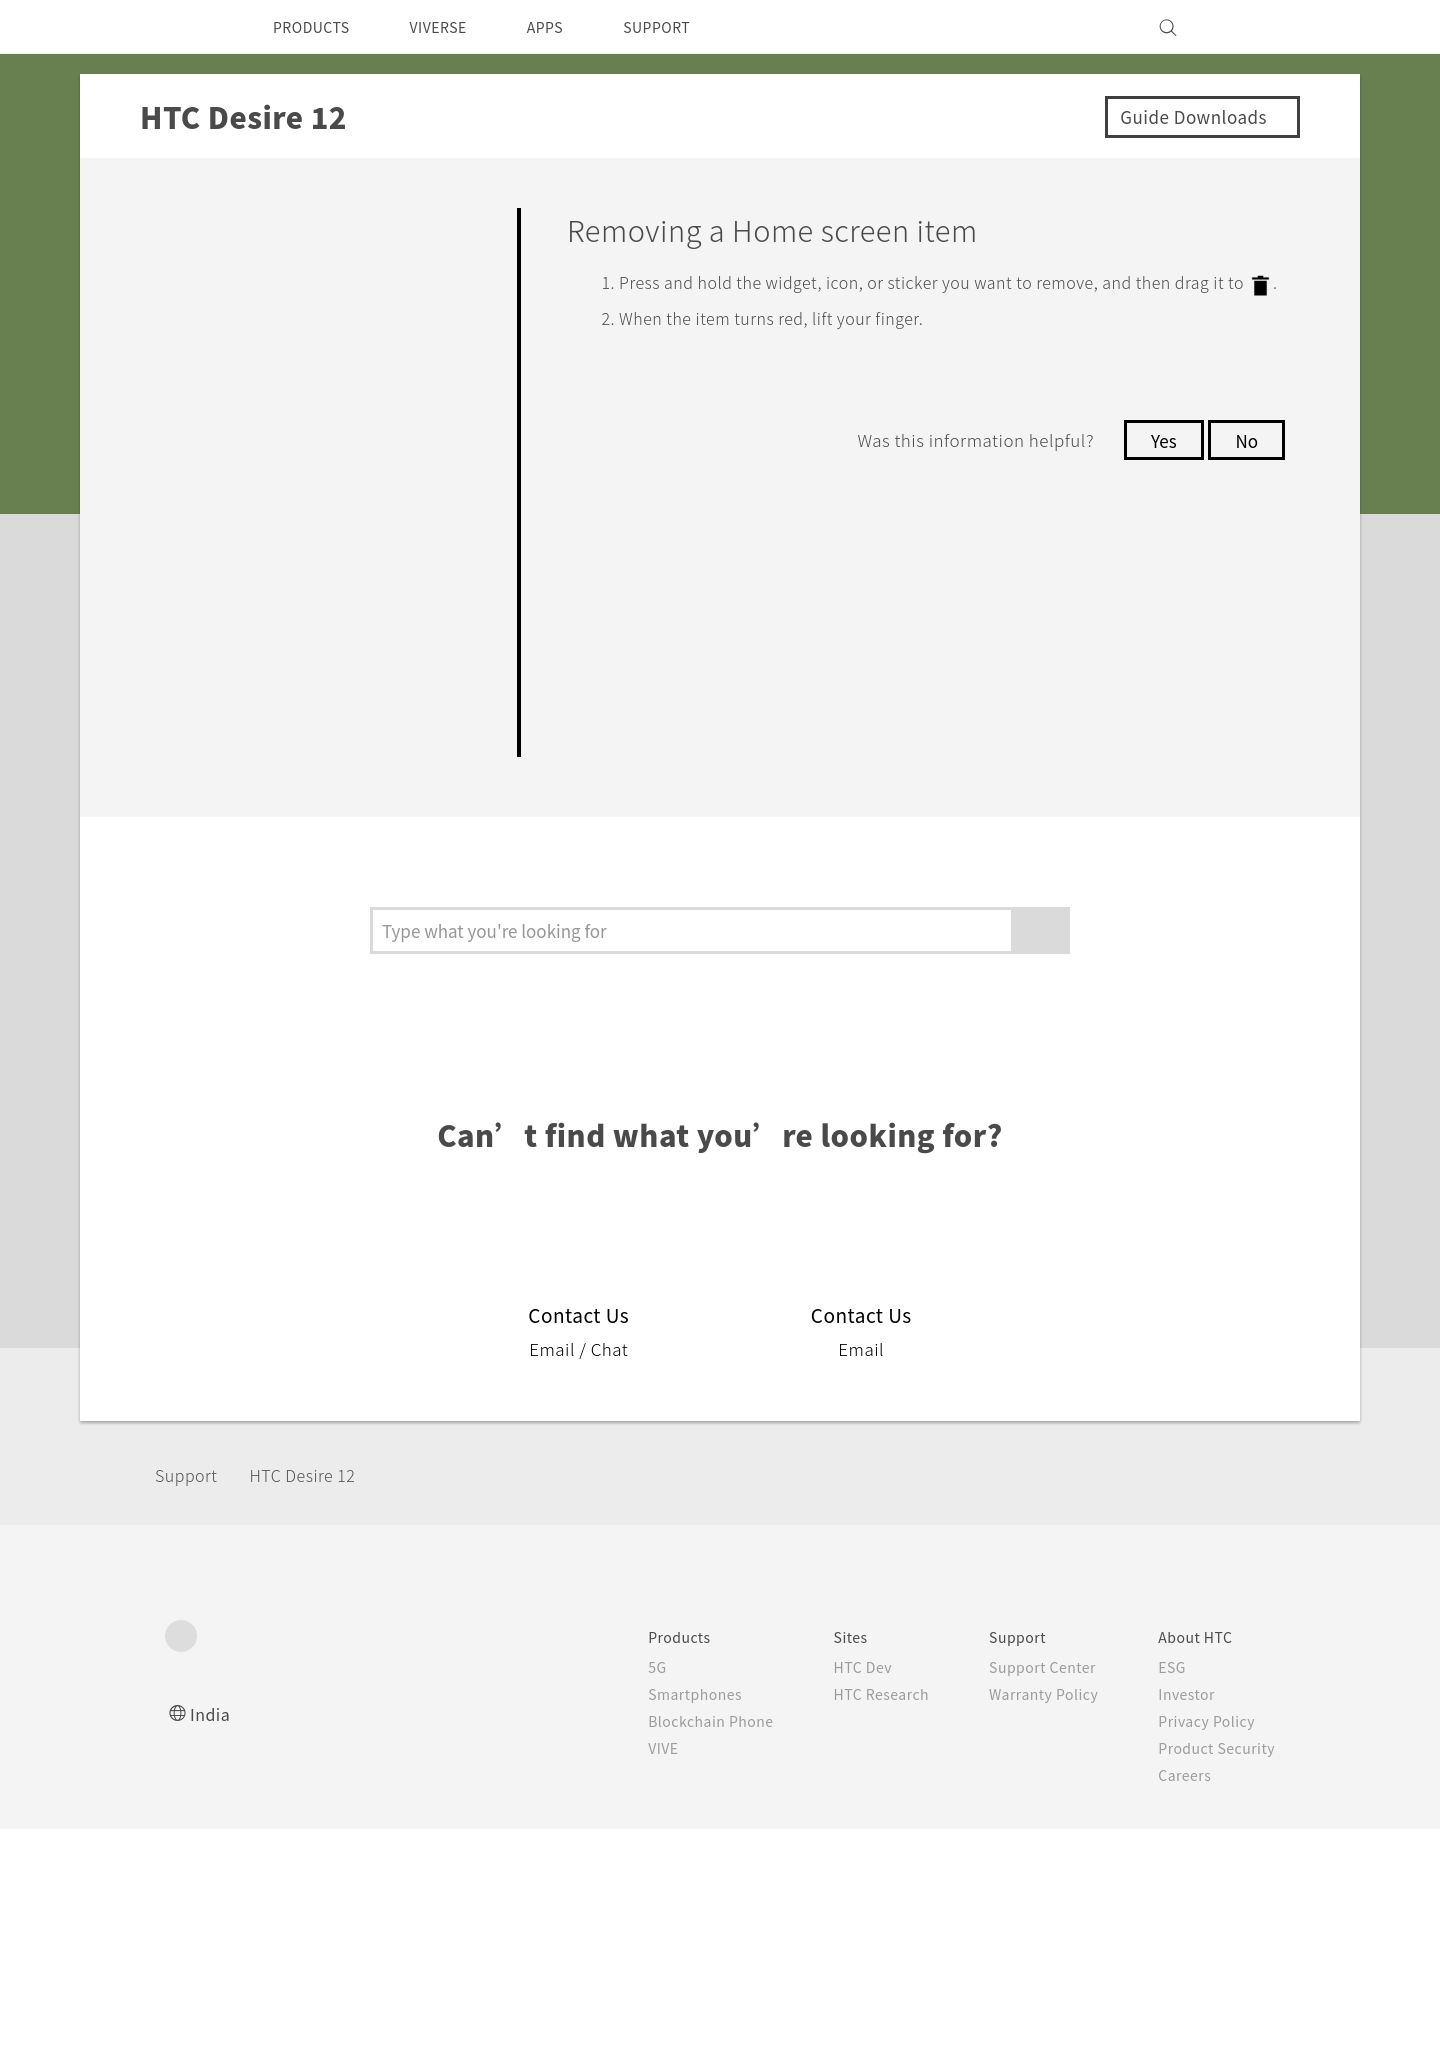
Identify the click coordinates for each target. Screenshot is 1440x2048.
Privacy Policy (1083, 1753)
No (1245, 462)
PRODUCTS (317, 27)
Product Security (1094, 1780)
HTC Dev (721, 1699)
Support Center (911, 1699)
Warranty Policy (912, 1726)
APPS (571, 27)
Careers (1059, 1807)
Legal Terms (1230, 1948)
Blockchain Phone (560, 1753)
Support (192, 1505)
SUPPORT (691, 27)
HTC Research (741, 1726)
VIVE (511, 1780)
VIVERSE (455, 27)
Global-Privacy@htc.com (1169, 1997)
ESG (1047, 1699)
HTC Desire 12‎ (320, 1505)
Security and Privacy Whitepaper (1153, 1834)
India (211, 1745)
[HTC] (189, 27)
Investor (1062, 1726)
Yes (1158, 462)
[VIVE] (1248, 27)
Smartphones (543, 1726)
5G (502, 1699)
